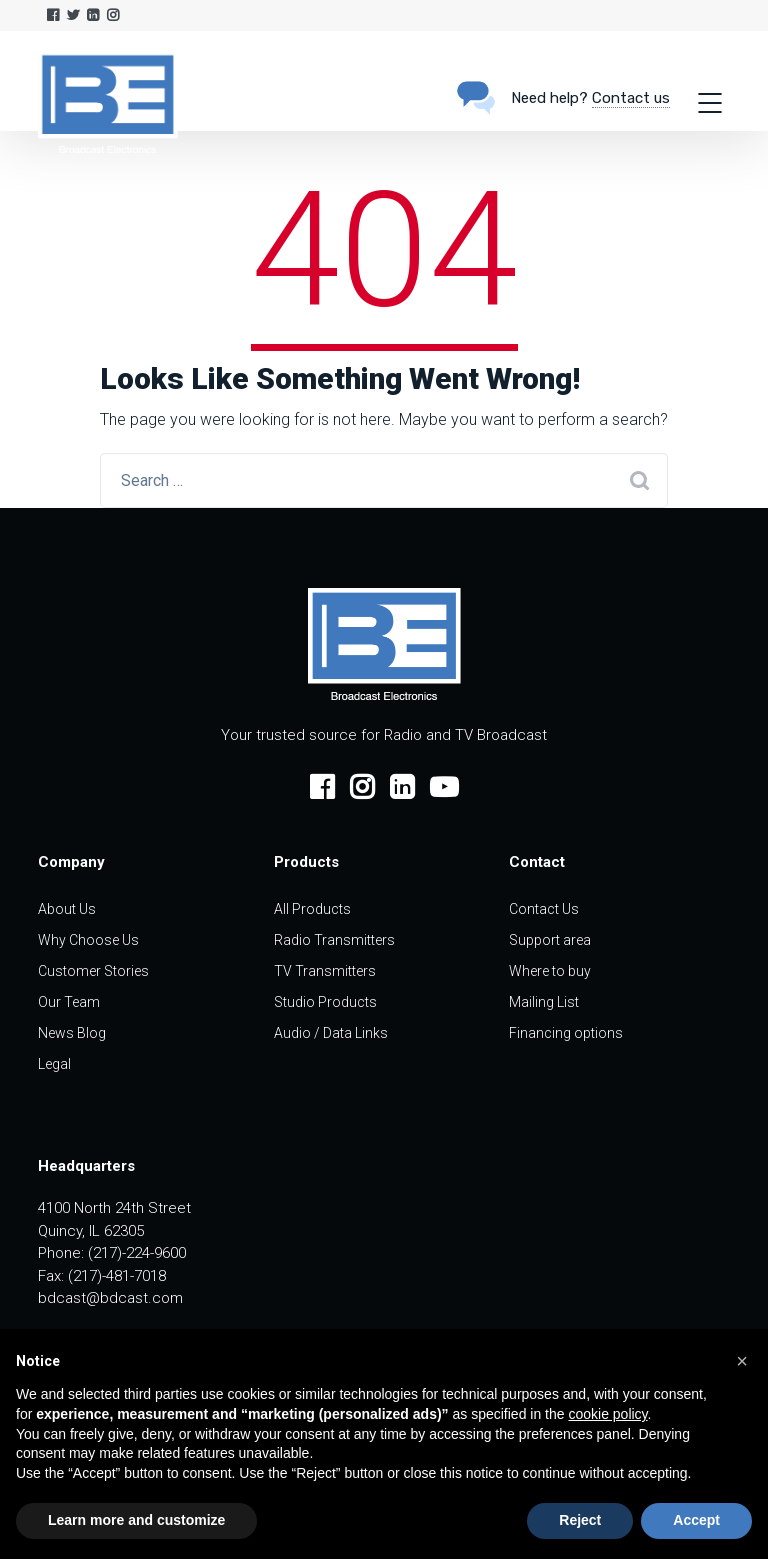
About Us (67, 909)
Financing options (566, 1033)
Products (306, 862)
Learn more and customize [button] (136, 1520)
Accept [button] (696, 1520)
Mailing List (544, 1002)
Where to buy (550, 971)
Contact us (631, 98)
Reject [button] (580, 1520)
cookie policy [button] (607, 1414)
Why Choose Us (88, 940)
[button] (742, 1361)
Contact (537, 862)
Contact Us (544, 909)
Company (71, 862)
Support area (550, 940)
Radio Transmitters (334, 940)
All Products (312, 909)
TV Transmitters (325, 971)
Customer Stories (93, 971)
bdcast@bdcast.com (110, 1298)
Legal (54, 1064)
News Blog (72, 1033)
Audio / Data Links (331, 1033)
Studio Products (325, 1002)
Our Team (69, 1002)
